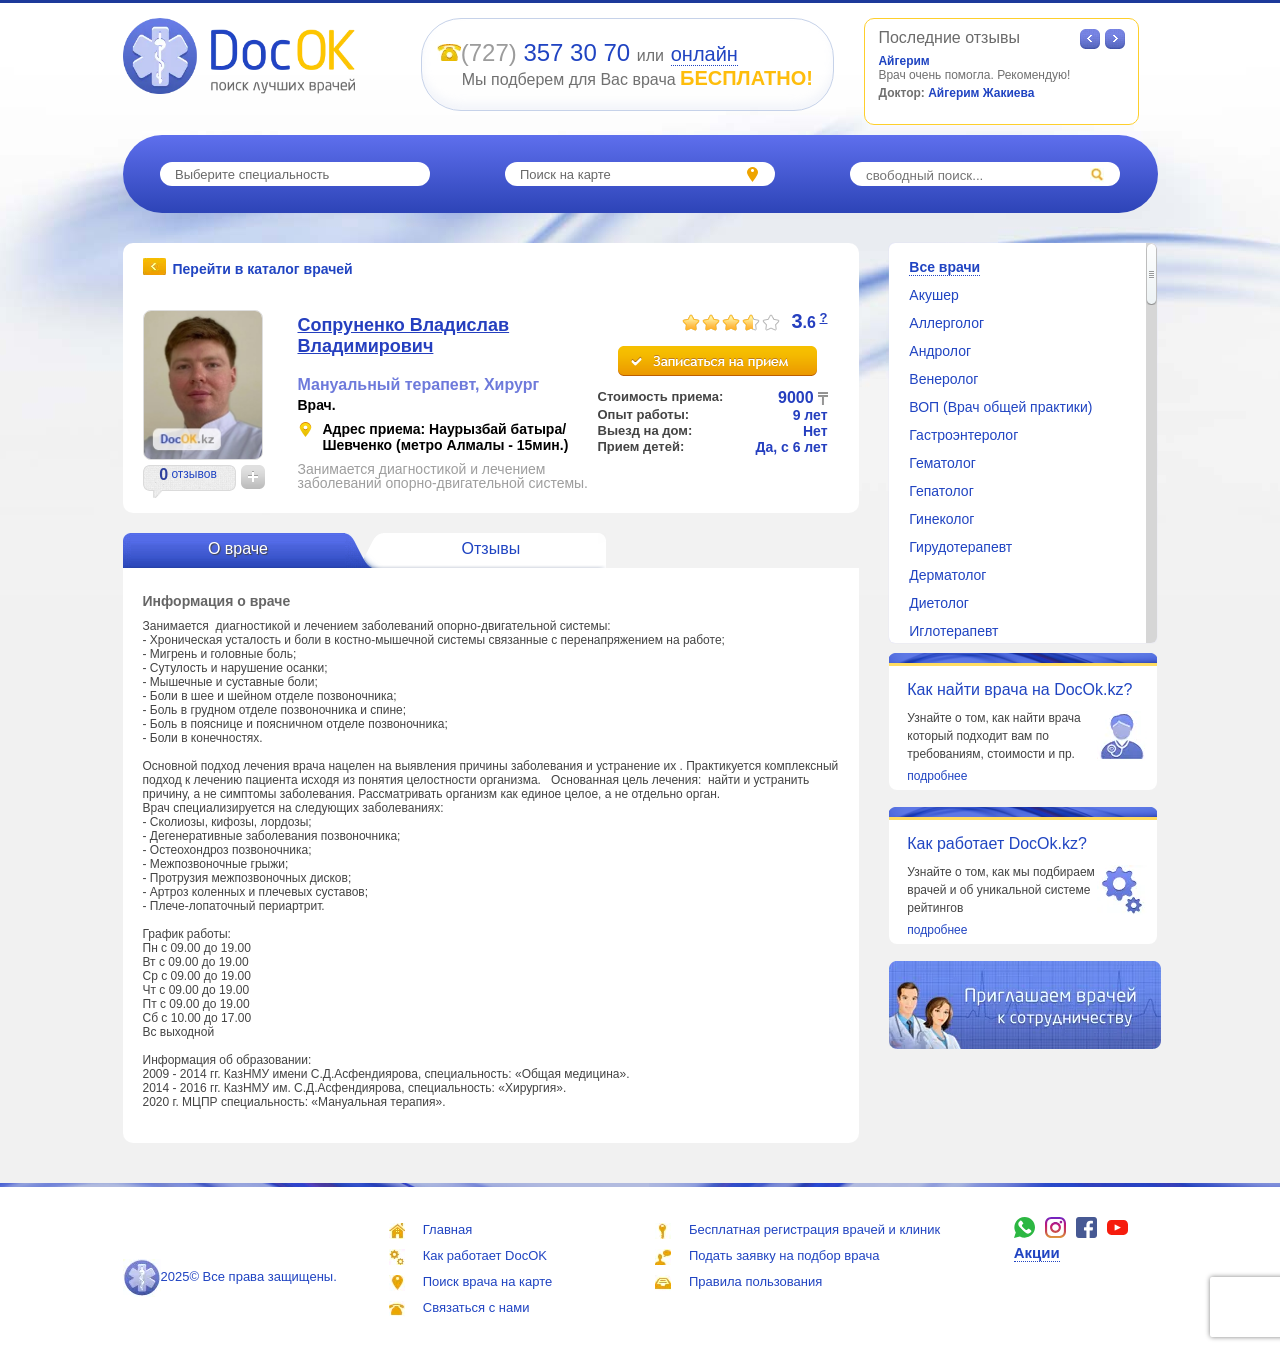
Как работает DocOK (485, 1255)
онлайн (704, 54)
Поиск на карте (565, 174)
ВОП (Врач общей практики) (1000, 407)
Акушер (933, 295)
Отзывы (491, 548)
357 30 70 (576, 52)
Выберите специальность (252, 174)
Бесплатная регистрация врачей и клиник (814, 1229)
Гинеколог (941, 519)
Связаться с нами (476, 1307)
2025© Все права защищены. (230, 1276)
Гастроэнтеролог (963, 435)
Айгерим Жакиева (981, 93)
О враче (238, 548)
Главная (447, 1229)
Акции (1037, 1252)
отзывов (193, 474)
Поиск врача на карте (488, 1281)
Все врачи (944, 267)
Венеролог (943, 379)
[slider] (731, 323)
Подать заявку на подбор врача (784, 1255)
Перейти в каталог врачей (263, 268)
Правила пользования (755, 1281)
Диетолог (939, 603)
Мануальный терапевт (387, 384)
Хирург (511, 384)
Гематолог (942, 463)
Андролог (940, 351)
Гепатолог (941, 491)
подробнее (937, 776)
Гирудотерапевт (960, 547)
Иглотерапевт (953, 631)
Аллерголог (946, 323)
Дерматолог (947, 575)
